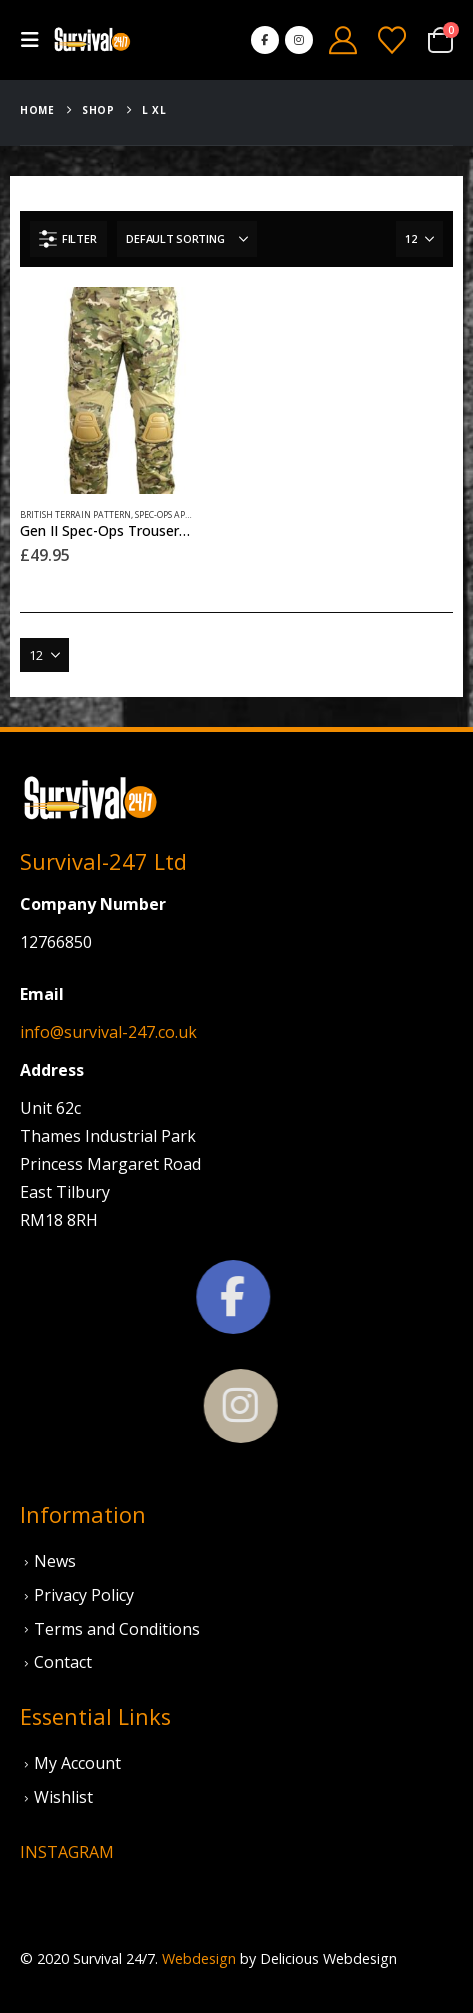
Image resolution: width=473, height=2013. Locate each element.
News (55, 1561)
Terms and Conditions (117, 1629)
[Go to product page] (123, 390)
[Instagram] (299, 40)
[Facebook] (265, 40)
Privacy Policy (84, 1595)
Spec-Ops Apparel (173, 515)
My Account (77, 1763)
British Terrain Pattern (75, 515)
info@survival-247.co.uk (108, 1032)
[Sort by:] (187, 239)
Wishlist (63, 1797)
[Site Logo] (92, 40)
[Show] (419, 239)
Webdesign (199, 1958)
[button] (36, 40)
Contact (63, 1662)
